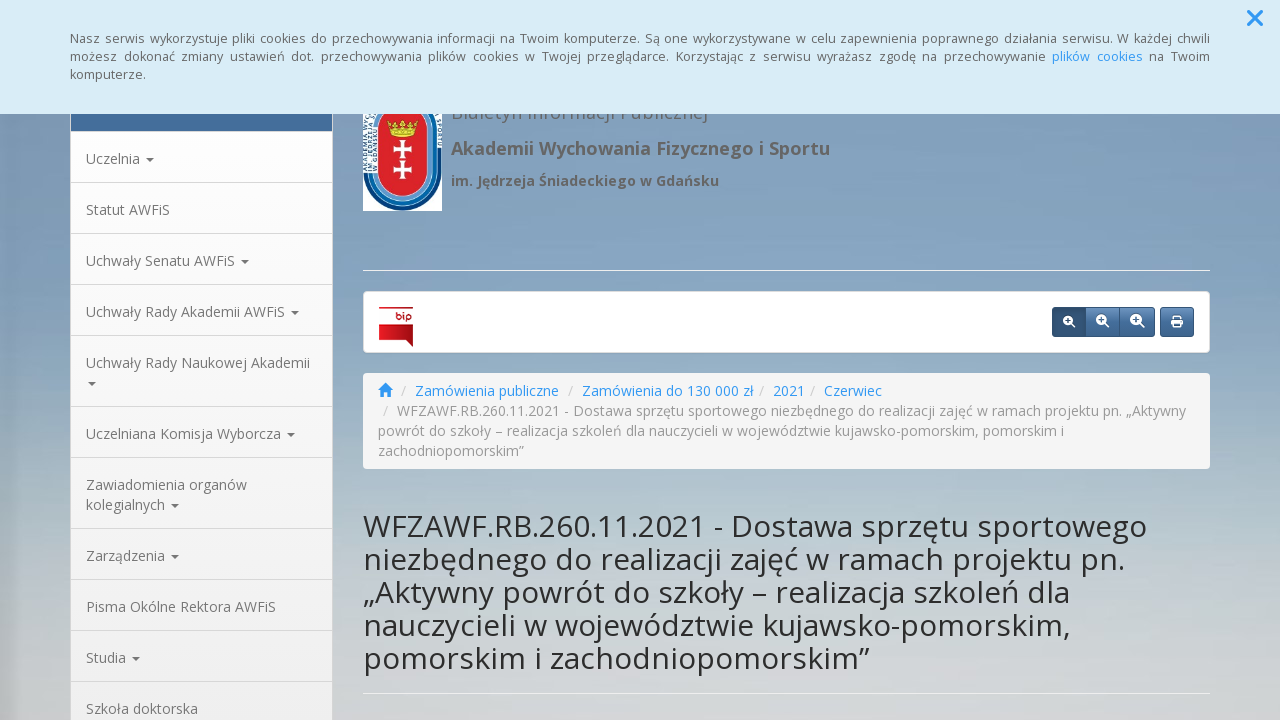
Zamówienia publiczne (487, 390)
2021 (789, 390)
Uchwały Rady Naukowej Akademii (198, 369)
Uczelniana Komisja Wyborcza (190, 433)
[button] (1255, 18)
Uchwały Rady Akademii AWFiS (192, 311)
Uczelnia (120, 158)
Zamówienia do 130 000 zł (668, 390)
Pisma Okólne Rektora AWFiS (181, 606)
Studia (113, 657)
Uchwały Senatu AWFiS (167, 260)
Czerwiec (853, 390)
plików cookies (1097, 56)
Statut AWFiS (128, 209)
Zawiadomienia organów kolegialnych (166, 494)
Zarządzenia (132, 555)
